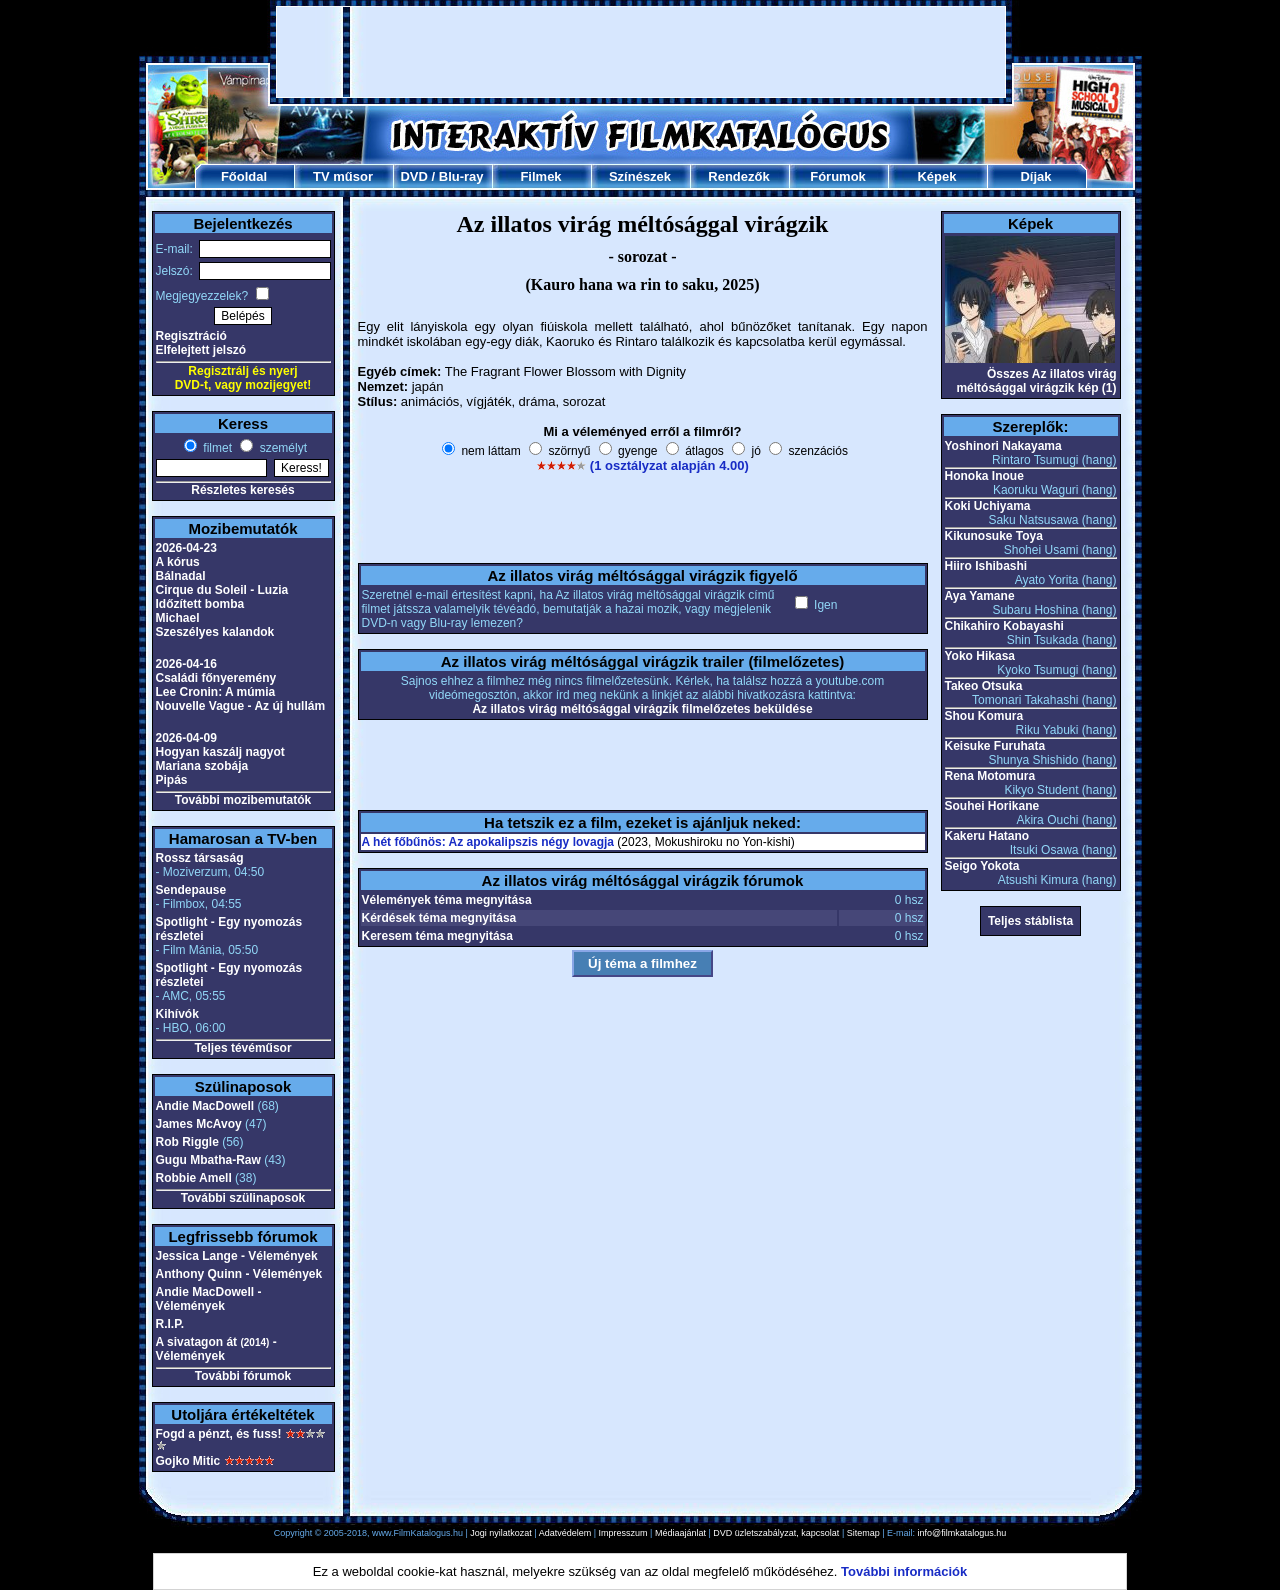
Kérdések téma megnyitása (439, 918)
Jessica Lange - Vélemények (237, 1256)
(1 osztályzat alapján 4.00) (669, 465)
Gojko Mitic (188, 1461)
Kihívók (177, 1014)
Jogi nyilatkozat (501, 1533)
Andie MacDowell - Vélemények (209, 1299)
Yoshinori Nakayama (1003, 446)
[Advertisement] (641, 52)
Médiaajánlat (680, 1533)
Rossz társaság (200, 858)
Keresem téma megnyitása (437, 936)
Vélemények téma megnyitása (447, 900)
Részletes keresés (242, 490)
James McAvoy (199, 1124)
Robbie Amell (194, 1178)
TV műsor (343, 176)
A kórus (178, 562)
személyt (281, 448)
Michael (178, 618)
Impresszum (623, 1533)
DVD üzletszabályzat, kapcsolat (776, 1533)
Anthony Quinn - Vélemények (239, 1274)
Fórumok (838, 176)
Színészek (640, 176)
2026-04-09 (186, 738)
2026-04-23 (186, 548)
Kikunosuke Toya (994, 536)
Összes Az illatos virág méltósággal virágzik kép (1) (1036, 381)
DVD (413, 176)
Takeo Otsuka (984, 686)
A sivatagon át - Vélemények (216, 1349)
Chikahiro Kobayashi (1004, 626)
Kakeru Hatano (987, 836)
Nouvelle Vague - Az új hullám (241, 706)
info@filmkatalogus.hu (962, 1533)
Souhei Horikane (992, 806)
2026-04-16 (186, 664)
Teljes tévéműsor (242, 1048)
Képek (936, 176)
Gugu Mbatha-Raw (208, 1160)
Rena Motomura (990, 776)
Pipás (172, 780)
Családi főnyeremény (216, 678)
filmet (216, 448)
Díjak (1035, 176)
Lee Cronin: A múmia (216, 692)
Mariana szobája (202, 766)
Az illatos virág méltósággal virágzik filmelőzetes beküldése (642, 709)
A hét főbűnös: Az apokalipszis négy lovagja (488, 842)
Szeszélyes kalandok (215, 632)
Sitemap (863, 1533)
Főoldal (244, 176)
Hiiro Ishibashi (986, 566)
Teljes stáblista (1030, 921)
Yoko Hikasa (980, 656)
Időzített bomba (200, 604)
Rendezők (738, 176)
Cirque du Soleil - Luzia (222, 590)
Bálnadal (181, 576)
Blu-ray (461, 176)
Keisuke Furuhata (995, 746)
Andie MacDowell (205, 1106)
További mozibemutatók (243, 800)
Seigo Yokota (982, 866)
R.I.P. (170, 1324)
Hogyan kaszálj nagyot (220, 752)
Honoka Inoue (984, 476)
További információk (904, 1571)
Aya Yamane (980, 596)
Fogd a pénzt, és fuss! (219, 1434)
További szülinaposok (243, 1198)
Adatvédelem (565, 1533)
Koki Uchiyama (988, 506)
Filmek (540, 176)
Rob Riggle (187, 1142)
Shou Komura (984, 716)
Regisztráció (191, 336)
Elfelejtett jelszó (201, 350)
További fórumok (243, 1376)
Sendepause (191, 890)
